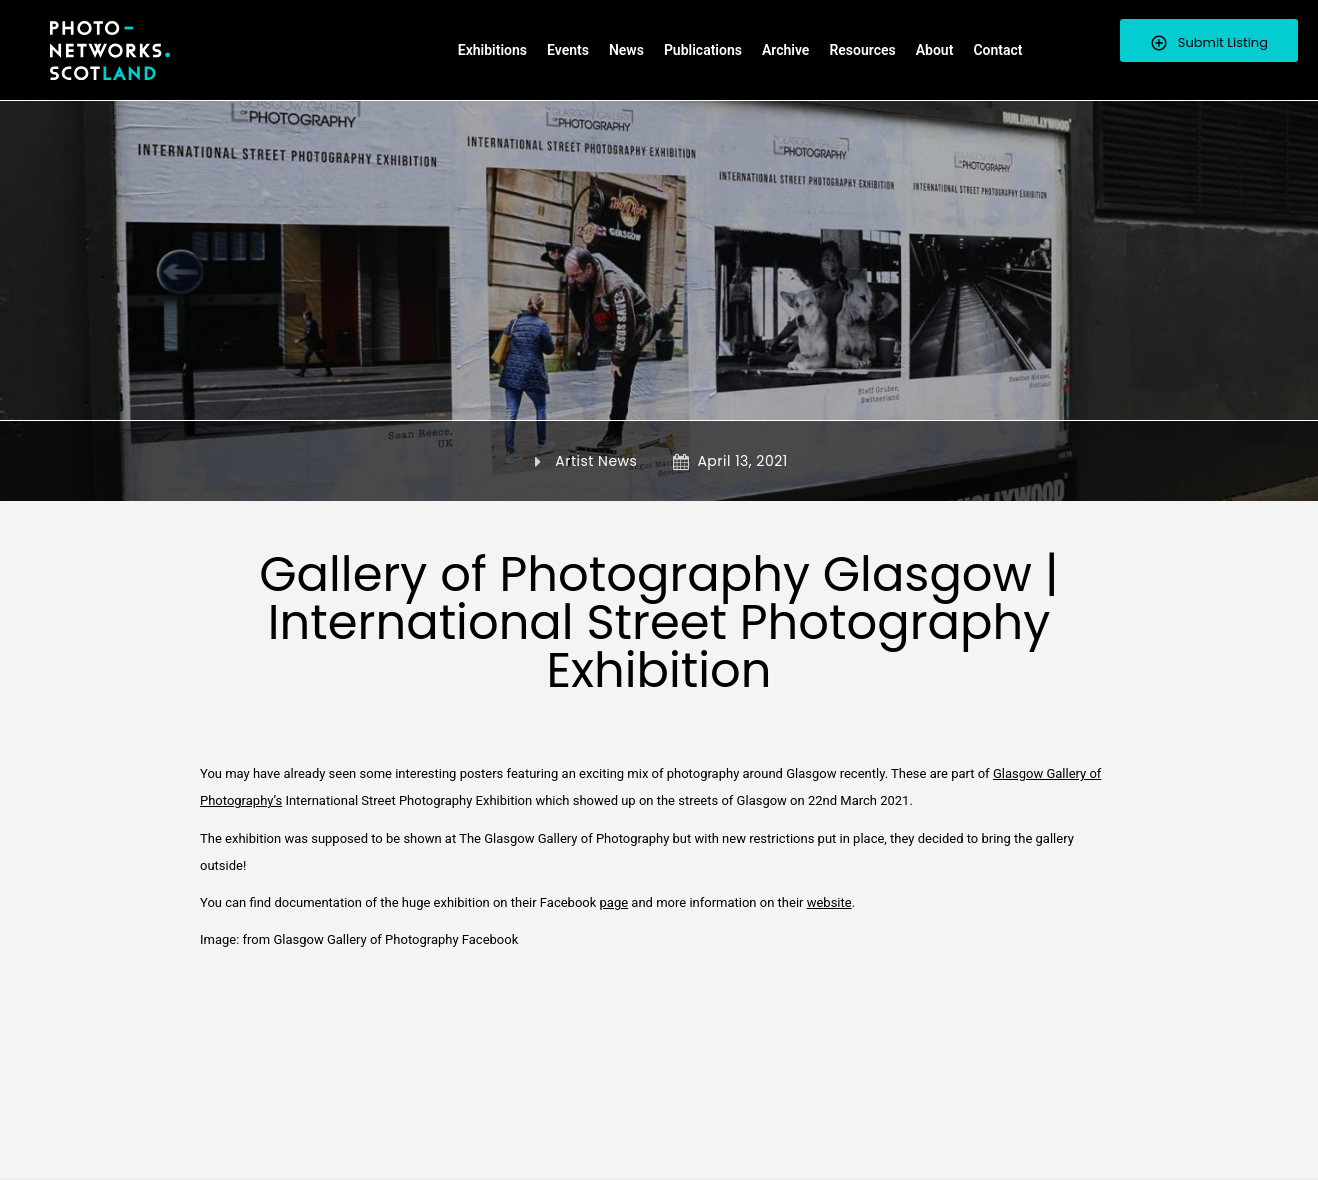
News (626, 50)
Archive (785, 50)
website (829, 902)
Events (568, 50)
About (935, 50)
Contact (997, 50)
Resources (862, 50)
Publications (703, 50)
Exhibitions (492, 50)
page (614, 902)
